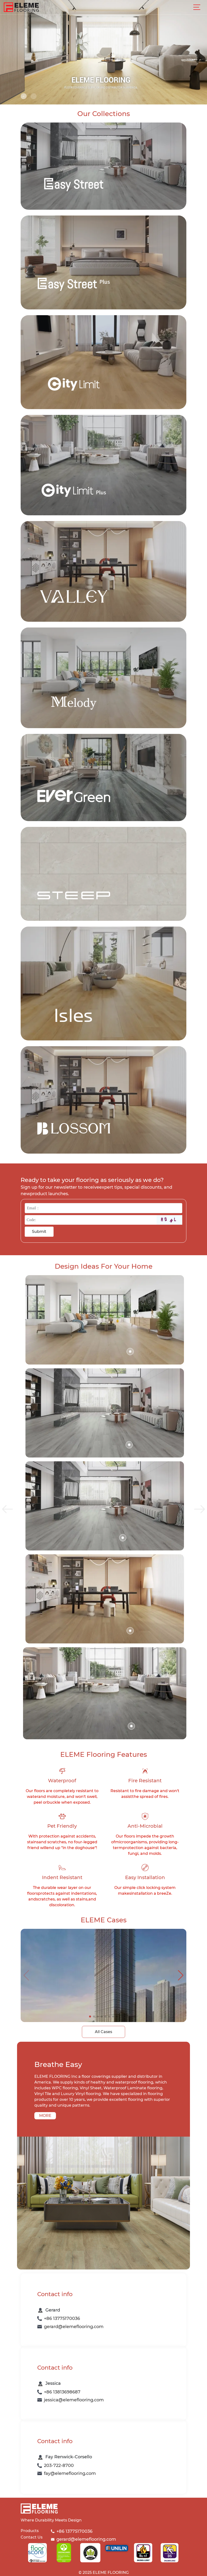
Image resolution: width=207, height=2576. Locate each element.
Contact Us (32, 2537)
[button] (24, 96)
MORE (45, 2115)
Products (30, 2530)
